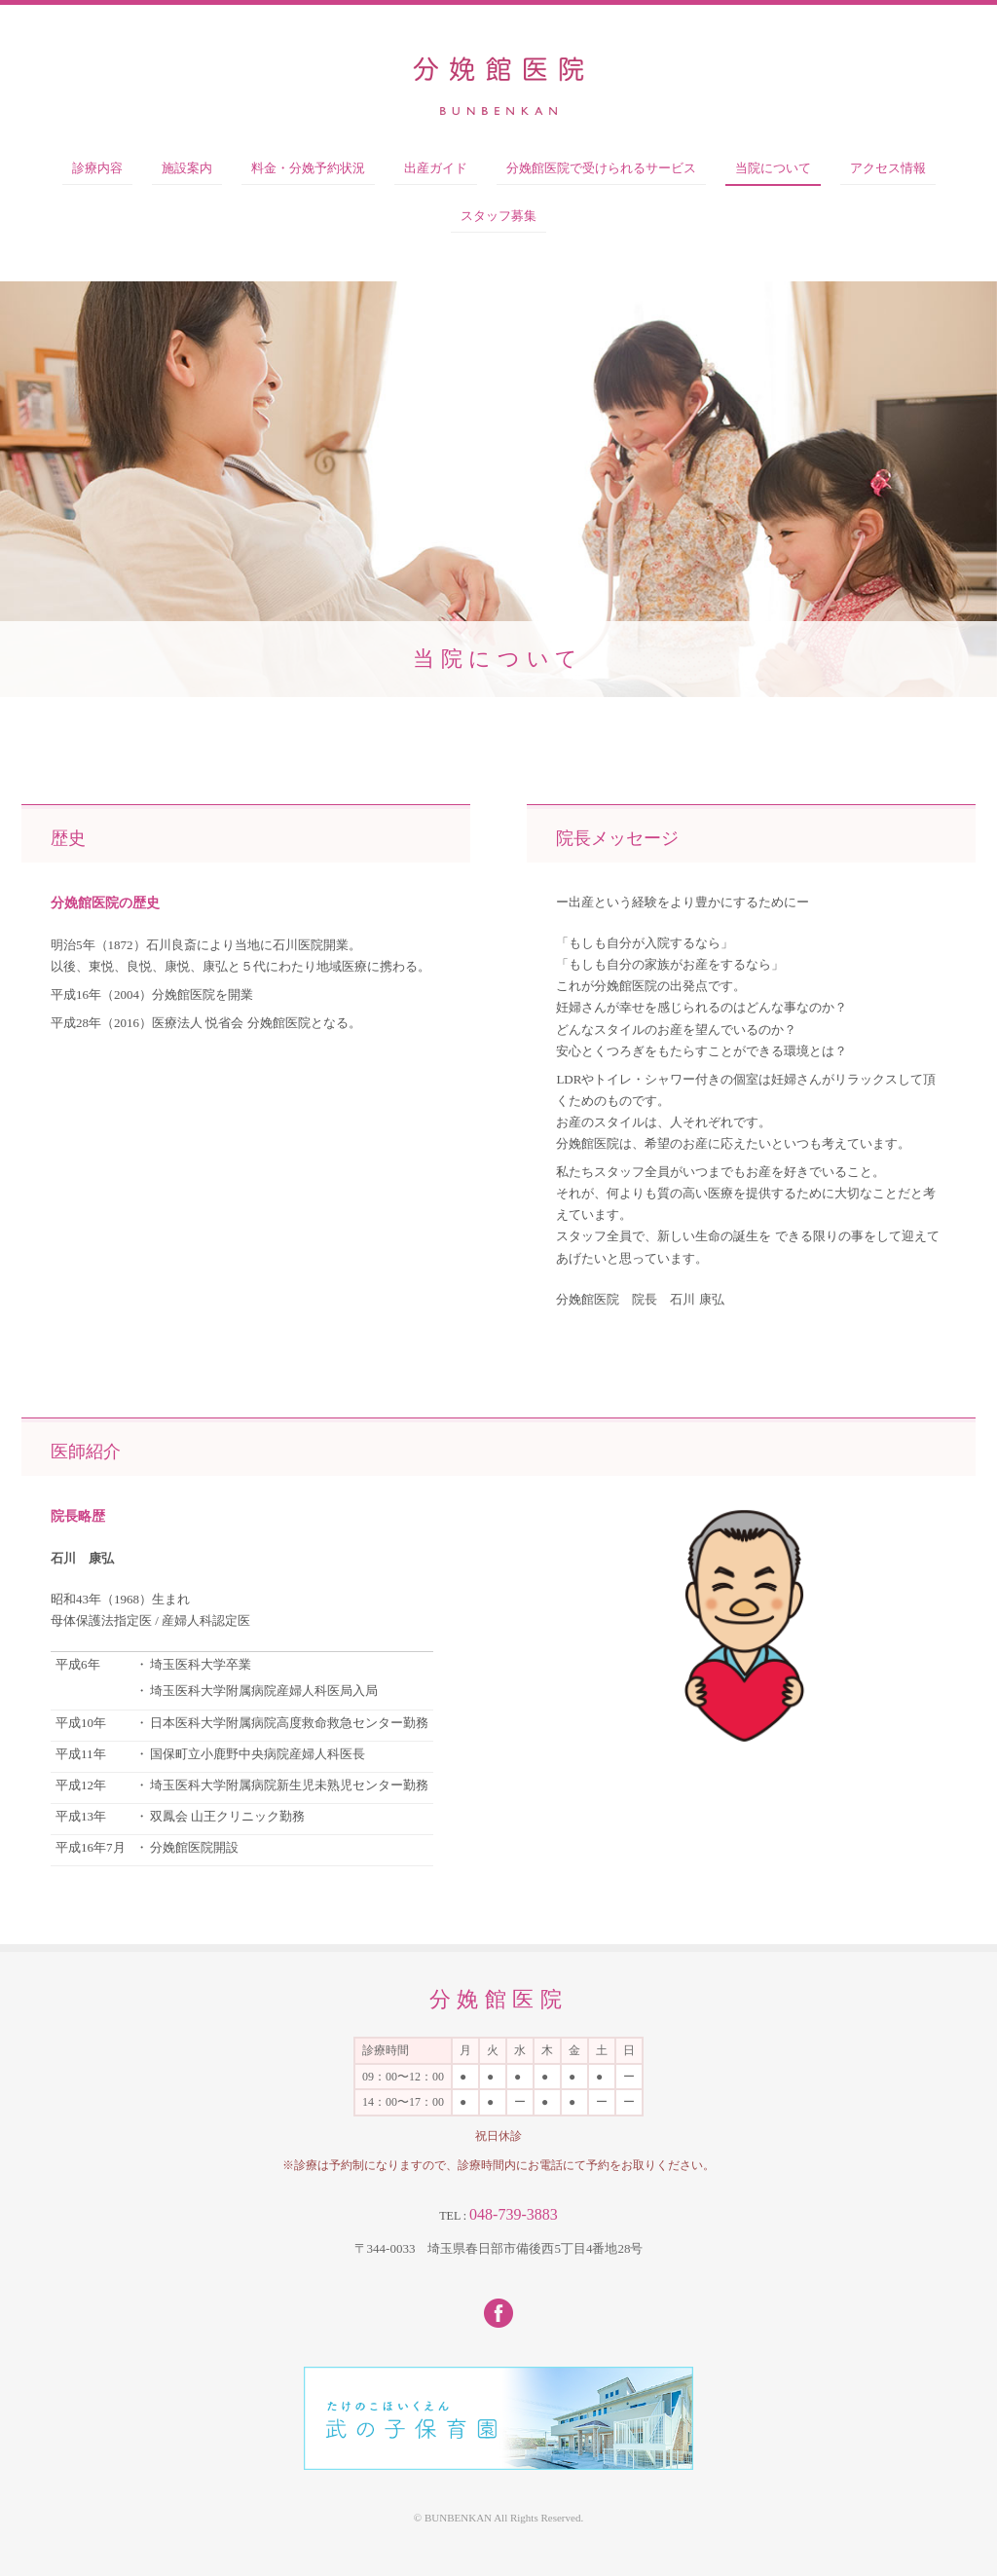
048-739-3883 (513, 2214)
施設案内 (187, 168)
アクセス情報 (888, 168)
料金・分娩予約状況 (308, 168)
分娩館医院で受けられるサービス (601, 168)
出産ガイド (435, 168)
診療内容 (97, 168)
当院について (773, 168)
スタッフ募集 (498, 215)
